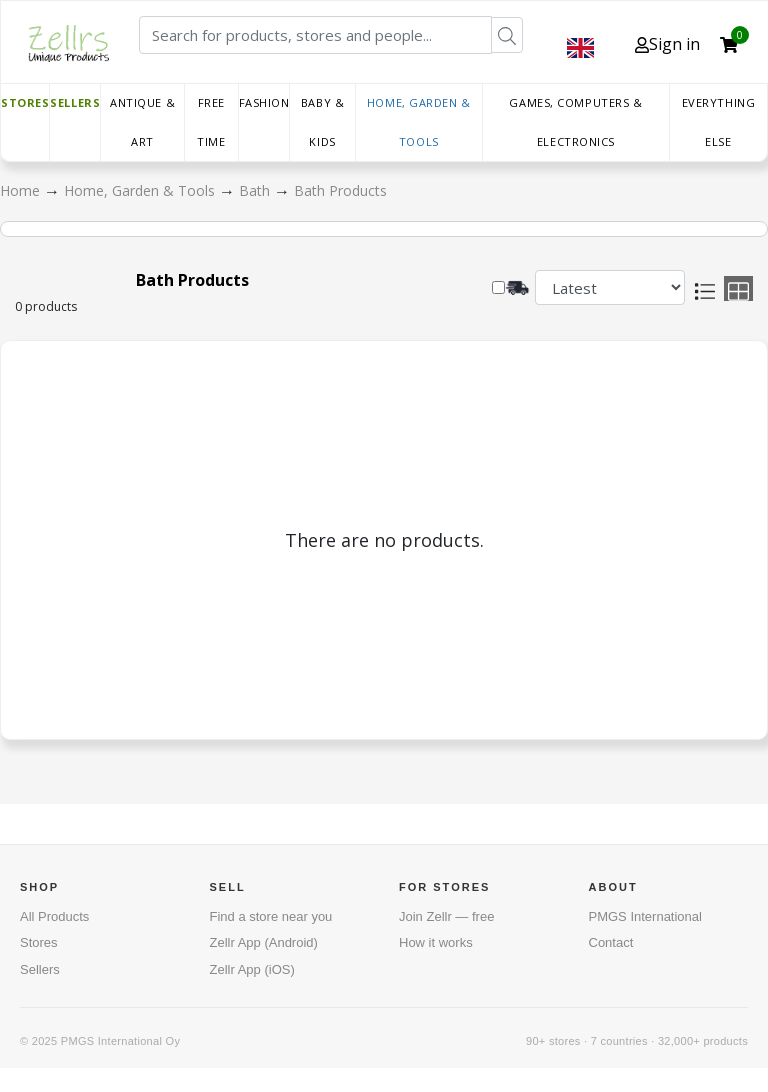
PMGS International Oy (120, 1041)
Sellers (75, 102)
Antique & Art (142, 122)
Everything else (719, 122)
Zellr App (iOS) (252, 969)
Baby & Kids (322, 122)
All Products (54, 916)
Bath (256, 190)
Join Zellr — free (446, 916)
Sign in (667, 44)
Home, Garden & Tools (419, 122)
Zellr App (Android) (264, 942)
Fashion (264, 102)
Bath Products (340, 190)
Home (22, 190)
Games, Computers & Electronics (575, 122)
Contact (611, 942)
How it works (436, 942)
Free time (211, 122)
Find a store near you (271, 916)
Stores (25, 102)
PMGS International (645, 916)
